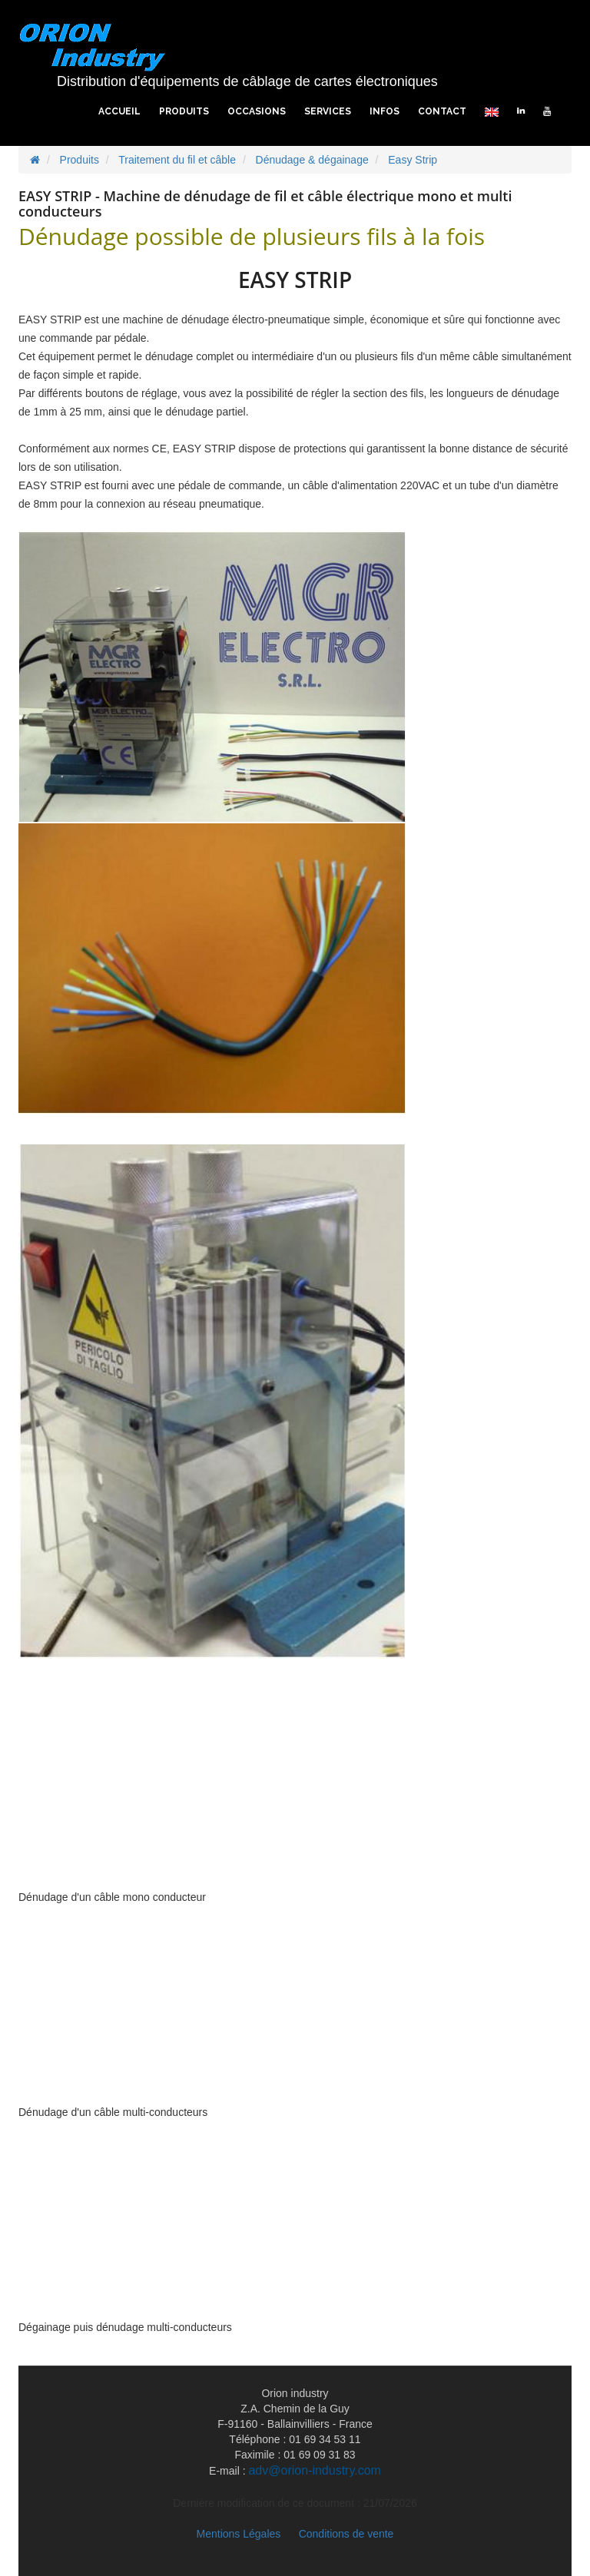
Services (327, 111)
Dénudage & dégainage (312, 160)
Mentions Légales (239, 2534)
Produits (184, 111)
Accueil (119, 111)
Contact (442, 111)
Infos (384, 111)
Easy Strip (412, 160)
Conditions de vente (346, 2534)
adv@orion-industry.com (314, 2470)
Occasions (256, 111)
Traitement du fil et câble (177, 160)
